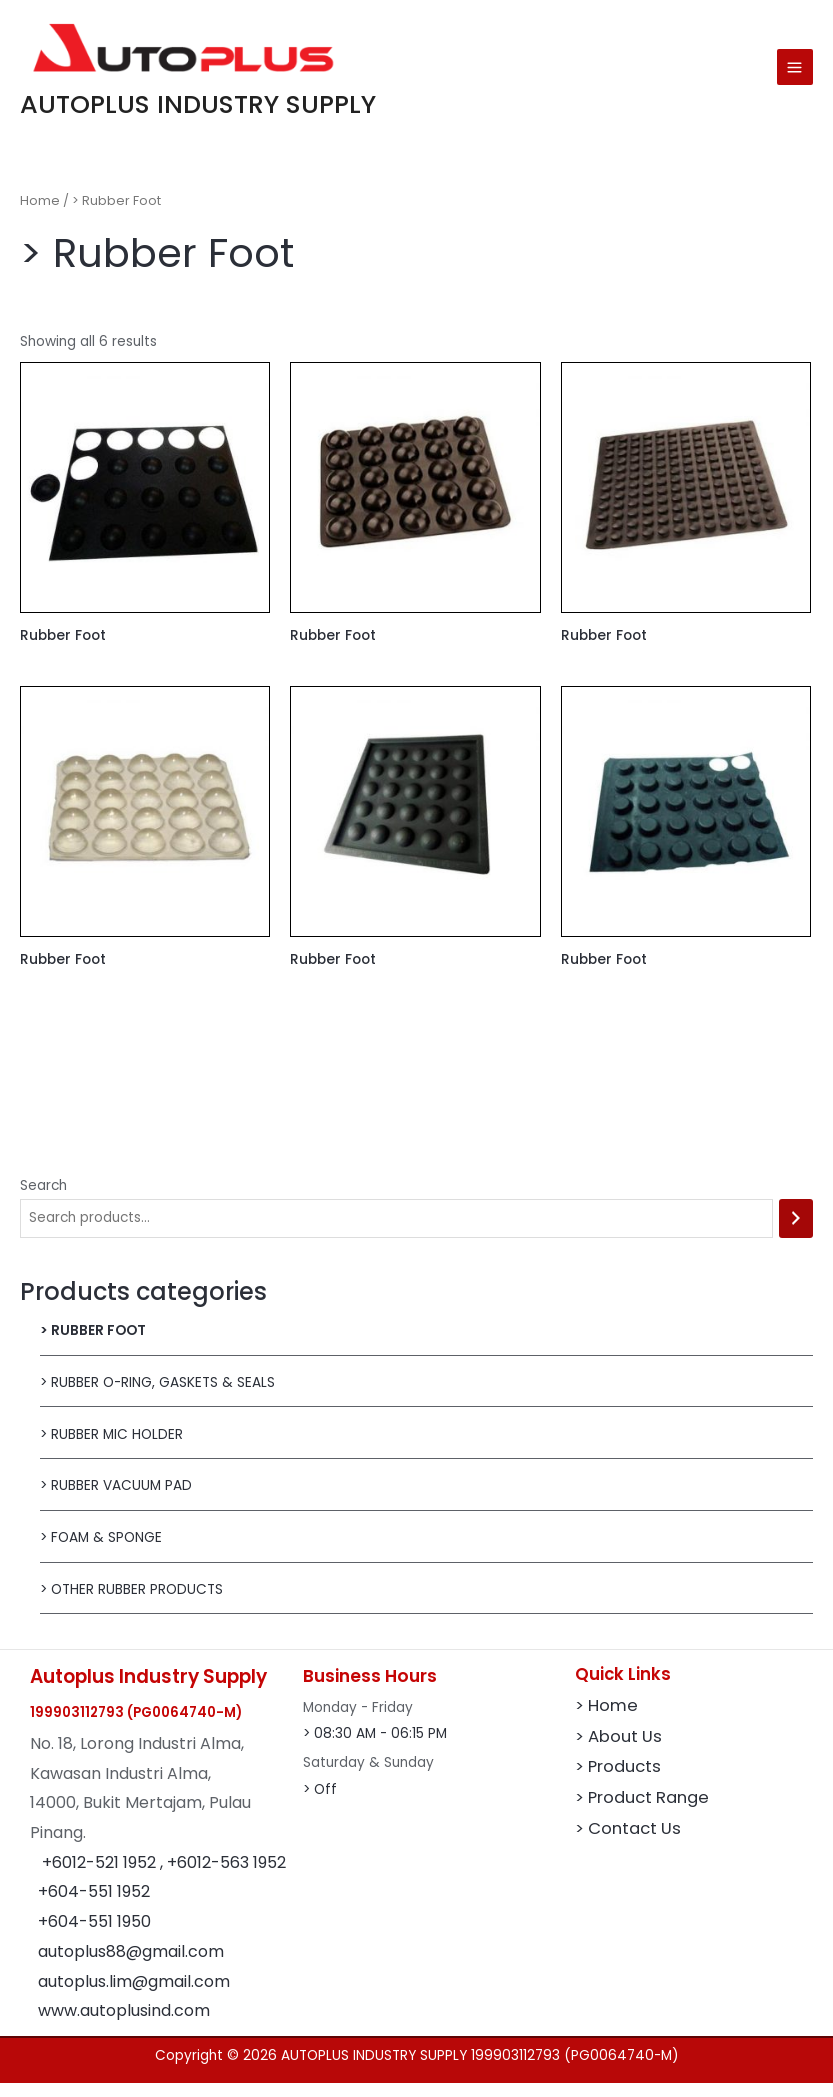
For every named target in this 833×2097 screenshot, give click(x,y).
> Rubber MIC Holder (111, 1447)
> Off (320, 1802)
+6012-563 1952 (226, 1875)
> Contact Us (628, 1842)
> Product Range (642, 1811)
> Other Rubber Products (131, 1602)
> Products (618, 1780)
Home (40, 213)
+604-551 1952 (94, 1905)
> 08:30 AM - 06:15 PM (375, 1747)
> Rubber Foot (93, 1343)
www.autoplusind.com (124, 2023)
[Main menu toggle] (795, 74)
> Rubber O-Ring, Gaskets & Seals (157, 1395)
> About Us (618, 1749)
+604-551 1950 (94, 1934)
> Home (606, 1718)
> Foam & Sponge (101, 1550)
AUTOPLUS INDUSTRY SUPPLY (241, 114)
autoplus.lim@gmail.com (134, 1994)
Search (43, 1198)
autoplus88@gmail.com (131, 1964)
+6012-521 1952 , (104, 1875)
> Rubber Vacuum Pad (116, 1499)
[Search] (796, 1231)
